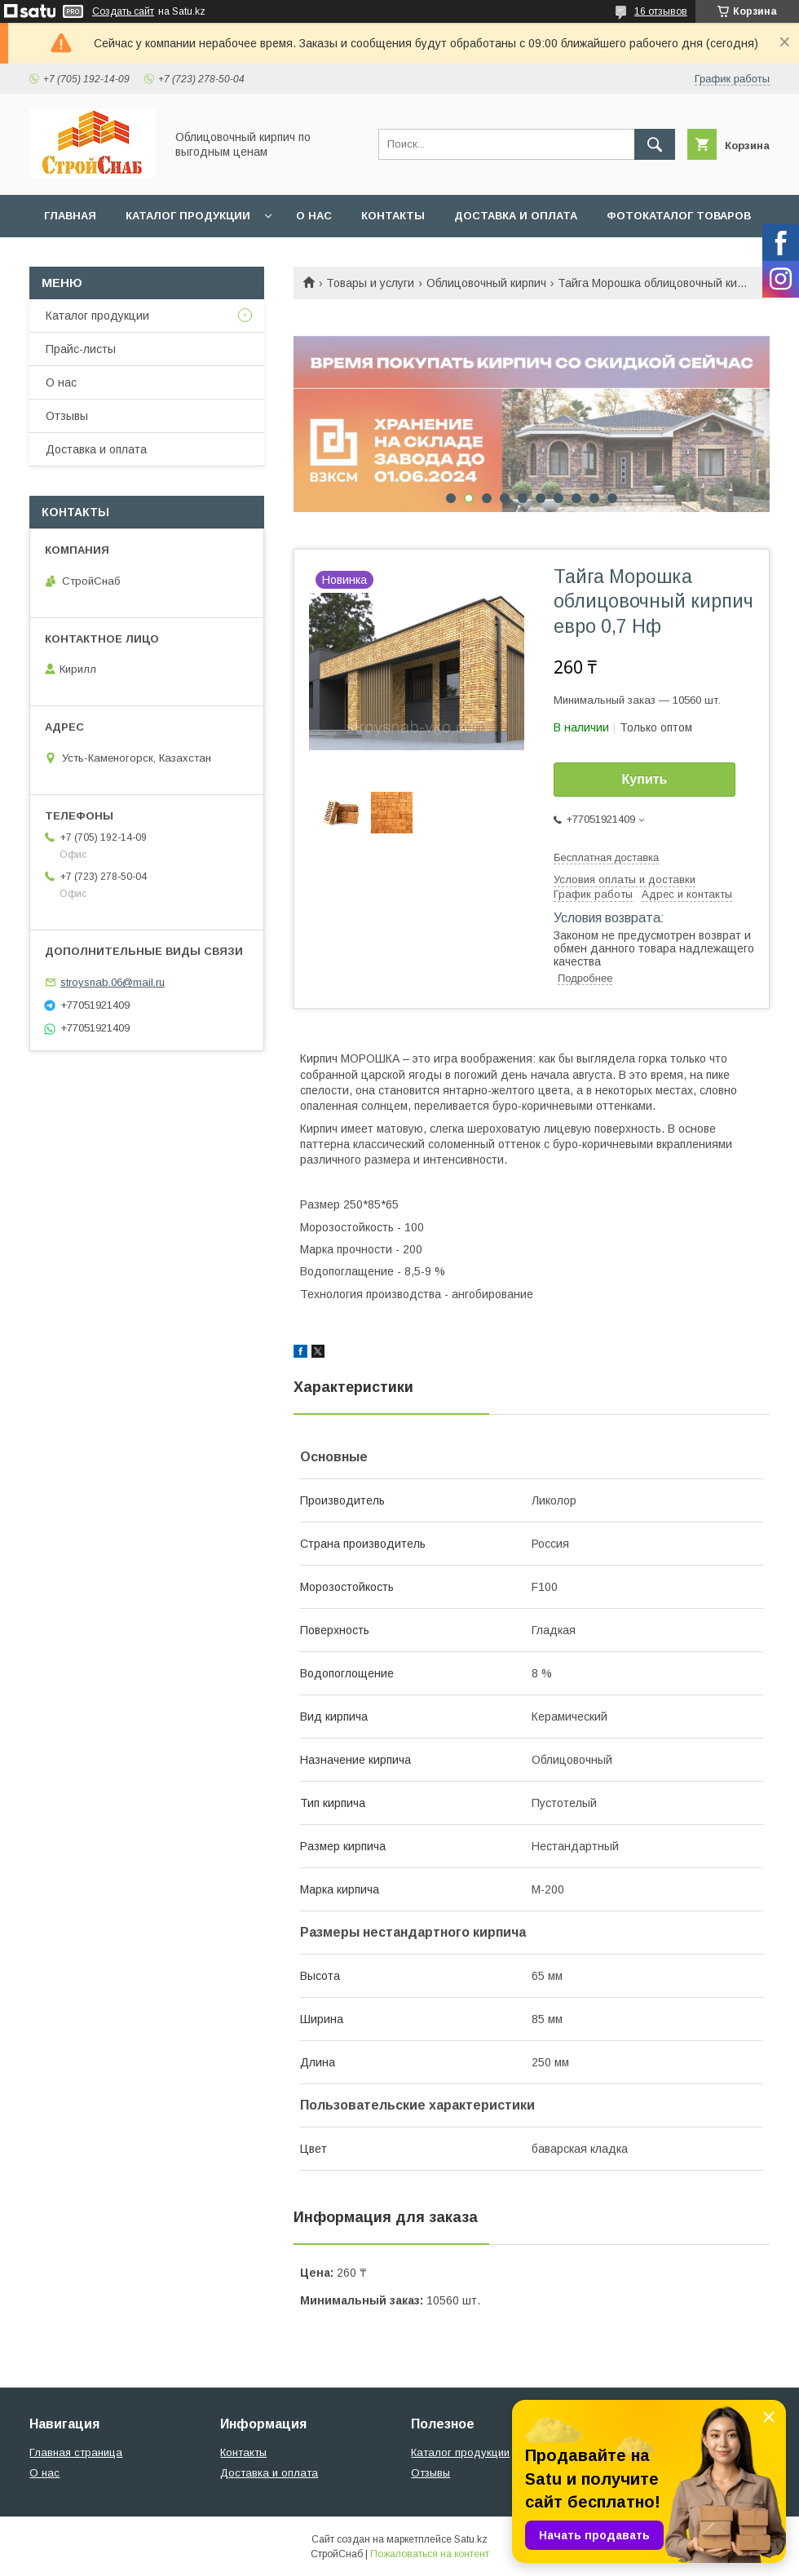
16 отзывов (660, 11)
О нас (314, 216)
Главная (70, 216)
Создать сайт (123, 11)
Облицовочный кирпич (486, 282)
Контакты (393, 216)
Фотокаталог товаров (679, 216)
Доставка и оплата (515, 216)
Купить (645, 779)
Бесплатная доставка (606, 857)
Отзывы (67, 415)
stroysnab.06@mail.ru (112, 982)
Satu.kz (471, 2539)
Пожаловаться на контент (429, 2554)
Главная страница (75, 2452)
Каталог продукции (188, 216)
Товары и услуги (370, 282)
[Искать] (654, 144)
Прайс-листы (81, 349)
